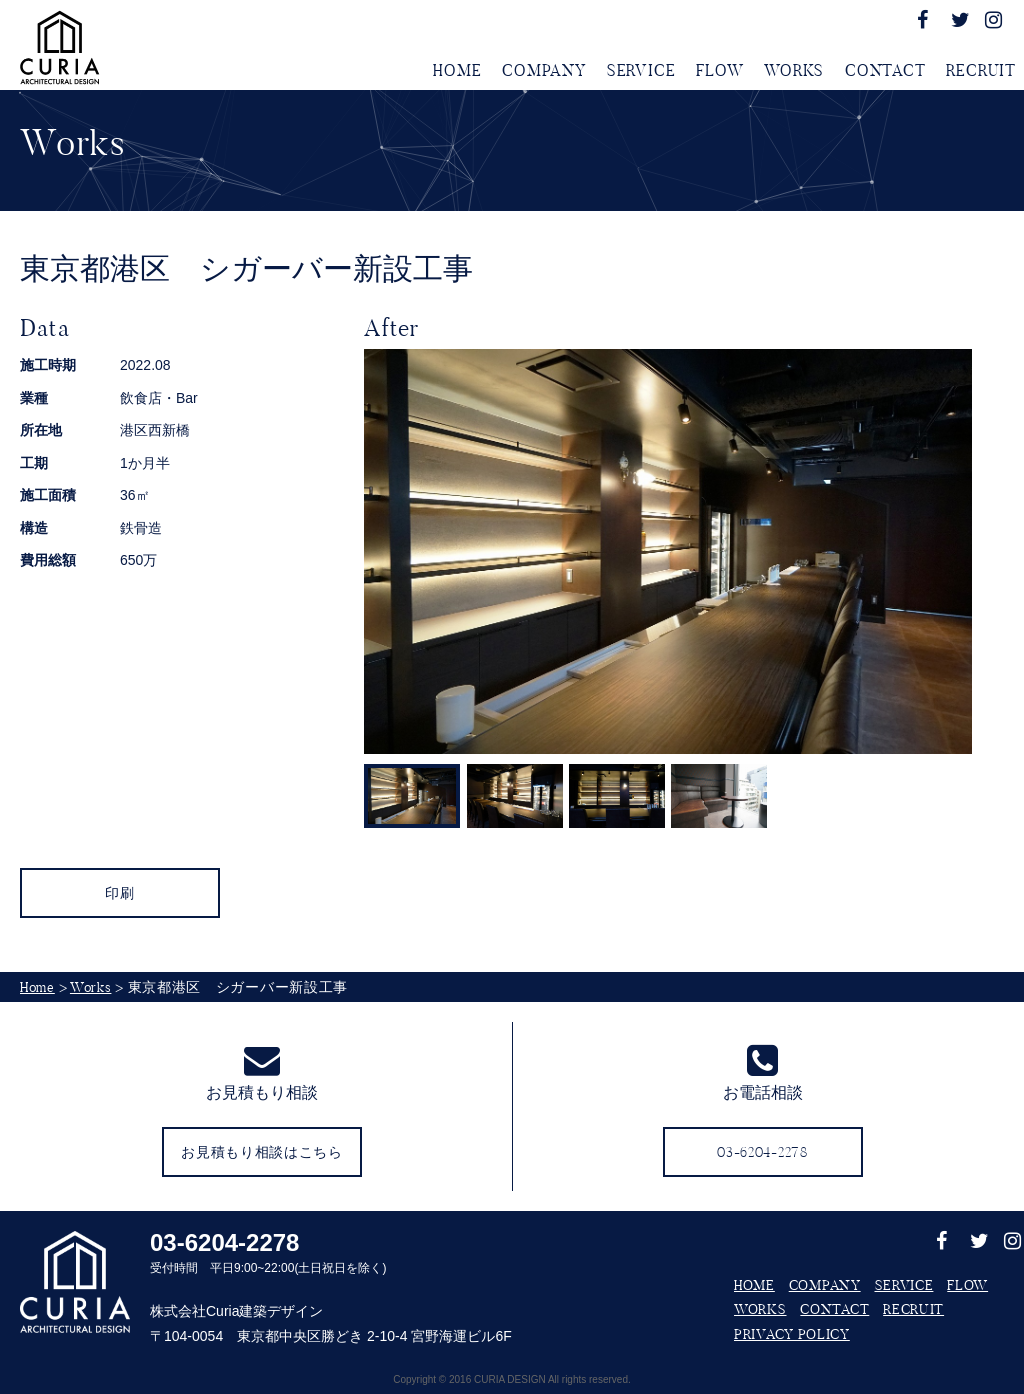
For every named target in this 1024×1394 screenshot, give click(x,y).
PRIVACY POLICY (792, 1334)
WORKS (794, 70)
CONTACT (885, 70)
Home (37, 987)
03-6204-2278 (224, 1242)
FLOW (719, 70)
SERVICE (641, 70)
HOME (457, 70)
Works (91, 987)
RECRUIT (981, 70)
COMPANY (544, 70)
